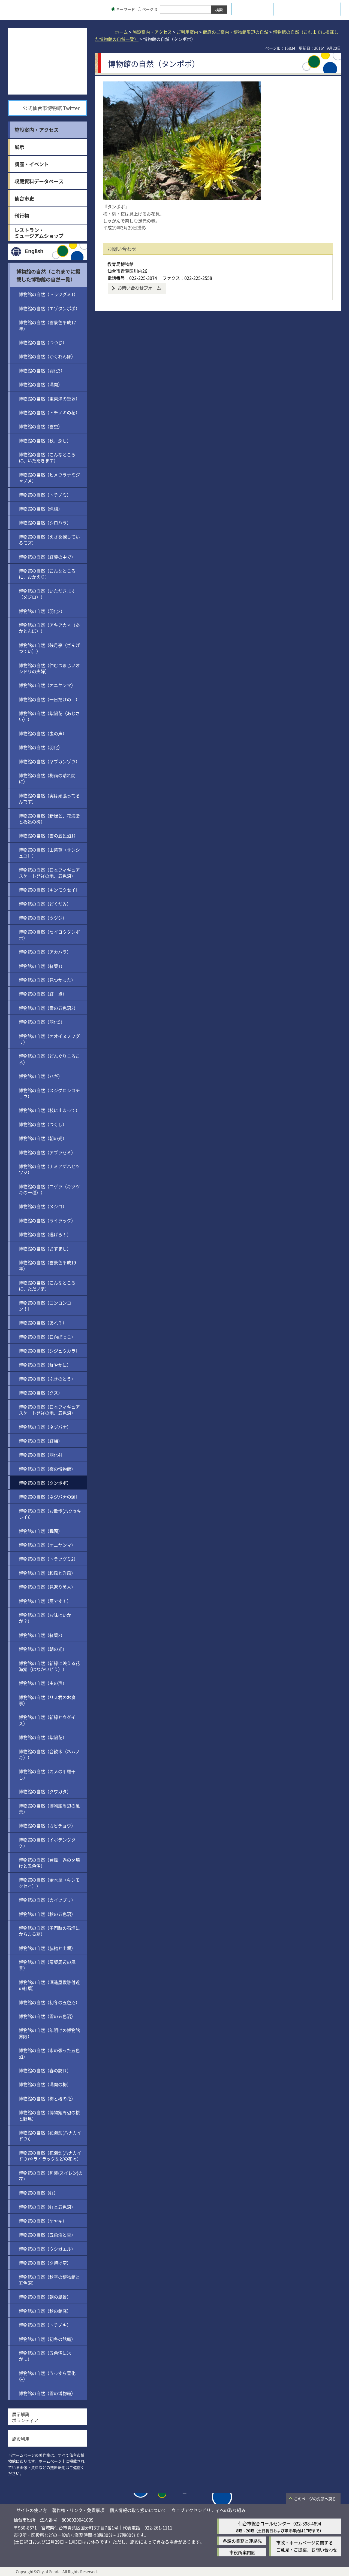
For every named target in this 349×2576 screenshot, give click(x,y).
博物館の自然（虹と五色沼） (47, 2207)
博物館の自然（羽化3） (42, 370)
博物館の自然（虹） (38, 2192)
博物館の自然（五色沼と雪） (47, 2234)
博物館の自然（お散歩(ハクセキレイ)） (50, 1514)
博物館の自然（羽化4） (42, 1454)
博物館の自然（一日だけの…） (49, 699)
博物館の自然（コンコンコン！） (45, 1305)
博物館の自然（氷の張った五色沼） (49, 2053)
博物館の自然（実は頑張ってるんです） (49, 798)
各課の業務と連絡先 (242, 2541)
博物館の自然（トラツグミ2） (48, 1559)
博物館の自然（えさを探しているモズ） (49, 539)
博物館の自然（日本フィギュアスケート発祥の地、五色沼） (49, 873)
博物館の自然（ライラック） (47, 1220)
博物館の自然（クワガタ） (45, 1791)
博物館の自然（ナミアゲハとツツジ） (49, 1169)
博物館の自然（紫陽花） (43, 1737)
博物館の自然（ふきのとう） (47, 1378)
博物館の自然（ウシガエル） (47, 2249)
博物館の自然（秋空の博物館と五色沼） (49, 2280)
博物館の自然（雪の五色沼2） (48, 1008)
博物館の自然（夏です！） (45, 1601)
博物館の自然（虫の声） (43, 733)
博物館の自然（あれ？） (43, 1322)
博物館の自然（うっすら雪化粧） (47, 2376)
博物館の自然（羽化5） (42, 1022)
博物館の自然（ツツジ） (43, 918)
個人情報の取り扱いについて (138, 2510)
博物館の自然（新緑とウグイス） (47, 1720)
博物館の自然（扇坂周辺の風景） (47, 1965)
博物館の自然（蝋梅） (40, 508)
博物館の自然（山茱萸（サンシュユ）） (49, 852)
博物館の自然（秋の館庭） (45, 2311)
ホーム (121, 32)
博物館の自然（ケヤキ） (43, 2220)
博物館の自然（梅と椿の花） (47, 2098)
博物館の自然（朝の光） (43, 1138)
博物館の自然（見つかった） (47, 980)
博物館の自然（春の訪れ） (45, 2070)
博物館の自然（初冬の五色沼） (49, 2002)
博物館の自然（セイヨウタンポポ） (49, 934)
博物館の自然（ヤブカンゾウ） (49, 761)
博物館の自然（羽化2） (42, 611)
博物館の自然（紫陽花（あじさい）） (49, 716)
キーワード (123, 9)
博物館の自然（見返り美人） (47, 1587)
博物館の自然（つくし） (43, 1124)
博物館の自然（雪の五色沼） (47, 2016)
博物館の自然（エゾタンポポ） (49, 308)
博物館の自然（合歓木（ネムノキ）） (49, 1754)
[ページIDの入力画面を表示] (139, 9)
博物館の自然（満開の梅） (45, 2084)
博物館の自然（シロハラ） (45, 522)
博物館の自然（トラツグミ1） (48, 294)
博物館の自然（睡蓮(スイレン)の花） (51, 2176)
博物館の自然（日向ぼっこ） (47, 1336)
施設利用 (20, 2438)
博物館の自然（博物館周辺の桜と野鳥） (49, 2115)
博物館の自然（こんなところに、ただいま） (47, 1285)
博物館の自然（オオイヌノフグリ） (49, 1039)
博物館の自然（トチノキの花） (49, 412)
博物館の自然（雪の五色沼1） (48, 835)
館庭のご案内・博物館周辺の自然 (235, 32)
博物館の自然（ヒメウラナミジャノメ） (49, 477)
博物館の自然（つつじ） (43, 342)
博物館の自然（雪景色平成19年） (47, 1265)
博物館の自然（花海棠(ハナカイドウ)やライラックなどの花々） (50, 2155)
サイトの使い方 (31, 2510)
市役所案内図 (242, 2552)
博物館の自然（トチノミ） (45, 494)
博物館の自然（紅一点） (43, 994)
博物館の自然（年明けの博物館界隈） (49, 2033)
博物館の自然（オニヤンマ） (47, 685)
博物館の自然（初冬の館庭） (47, 2339)
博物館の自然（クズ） (40, 1392)
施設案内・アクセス (152, 32)
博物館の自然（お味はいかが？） (45, 1618)
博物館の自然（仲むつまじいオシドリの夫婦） (49, 668)
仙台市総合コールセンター (264, 2523)
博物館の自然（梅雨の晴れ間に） (47, 778)
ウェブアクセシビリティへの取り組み (209, 2510)
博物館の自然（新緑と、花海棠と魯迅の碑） (49, 818)
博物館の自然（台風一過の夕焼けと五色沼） (49, 1863)
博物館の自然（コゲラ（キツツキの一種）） (49, 1189)
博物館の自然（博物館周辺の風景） (49, 1808)
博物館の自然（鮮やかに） (45, 1365)
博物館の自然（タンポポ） (45, 1483)
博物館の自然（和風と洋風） (47, 1573)
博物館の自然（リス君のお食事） (47, 1700)
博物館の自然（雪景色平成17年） (47, 325)
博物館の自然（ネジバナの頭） (49, 1496)
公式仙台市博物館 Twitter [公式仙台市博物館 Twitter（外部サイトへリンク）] (51, 107)
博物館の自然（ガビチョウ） (47, 1825)
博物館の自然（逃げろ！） (45, 1234)
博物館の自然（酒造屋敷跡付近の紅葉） (49, 1985)
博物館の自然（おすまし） (45, 1248)
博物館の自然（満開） (40, 384)
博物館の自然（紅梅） (40, 1441)
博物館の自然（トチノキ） (45, 2325)
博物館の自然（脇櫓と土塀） (47, 1948)
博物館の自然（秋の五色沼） (47, 1914)
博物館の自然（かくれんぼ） (47, 356)
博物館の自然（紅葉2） (42, 1635)
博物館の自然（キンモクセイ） (49, 889)
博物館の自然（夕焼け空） (45, 2262)
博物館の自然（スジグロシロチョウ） (49, 1093)
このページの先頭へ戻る (315, 2498)
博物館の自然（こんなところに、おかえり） (47, 573)
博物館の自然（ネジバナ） (45, 1427)
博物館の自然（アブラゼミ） (47, 1152)
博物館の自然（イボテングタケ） (47, 1842)
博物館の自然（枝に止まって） (49, 1110)
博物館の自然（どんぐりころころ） (49, 1059)
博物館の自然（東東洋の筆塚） (49, 398)
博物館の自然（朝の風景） (45, 2297)
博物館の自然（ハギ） (40, 1076)
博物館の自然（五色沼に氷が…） (45, 2356)
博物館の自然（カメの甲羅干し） (47, 1774)
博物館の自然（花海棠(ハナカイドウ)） (50, 2135)
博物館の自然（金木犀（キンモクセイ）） (49, 1882)
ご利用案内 (187, 32)
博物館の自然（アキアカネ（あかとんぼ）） (49, 628)
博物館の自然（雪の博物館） (47, 2393)
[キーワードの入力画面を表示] (113, 9)
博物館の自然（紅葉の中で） (47, 557)
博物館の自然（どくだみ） (45, 904)
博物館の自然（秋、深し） (45, 440)
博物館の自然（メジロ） (43, 1206)
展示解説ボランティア (25, 2417)
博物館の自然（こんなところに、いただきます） (47, 457)
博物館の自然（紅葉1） (42, 966)
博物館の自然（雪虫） (40, 426)
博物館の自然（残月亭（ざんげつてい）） (49, 648)
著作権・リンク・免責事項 (78, 2510)
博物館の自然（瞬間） (40, 1531)
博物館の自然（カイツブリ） (47, 1900)
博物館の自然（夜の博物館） (47, 1469)
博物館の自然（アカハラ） (45, 952)
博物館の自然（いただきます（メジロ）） (47, 594)
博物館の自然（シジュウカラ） (49, 1350)
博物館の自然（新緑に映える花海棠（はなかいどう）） (49, 1666)
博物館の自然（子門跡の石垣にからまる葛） (49, 1931)
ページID (147, 9)
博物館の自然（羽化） (40, 747)
